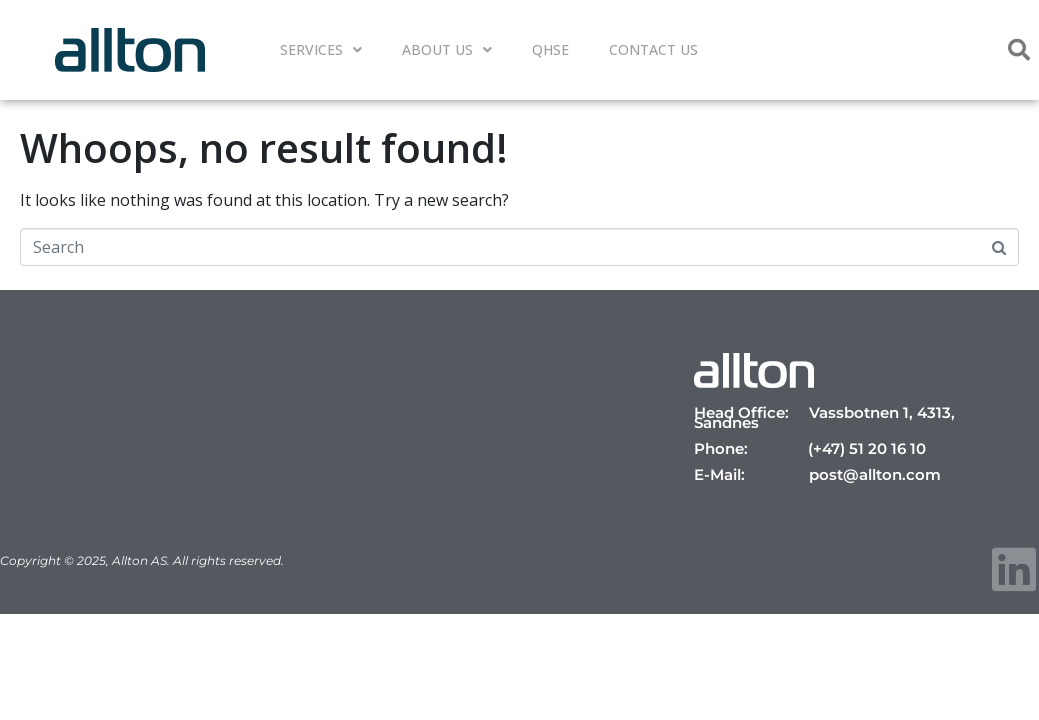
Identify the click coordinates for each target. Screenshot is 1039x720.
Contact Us (653, 49)
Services (321, 50)
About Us (447, 50)
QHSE (550, 49)
